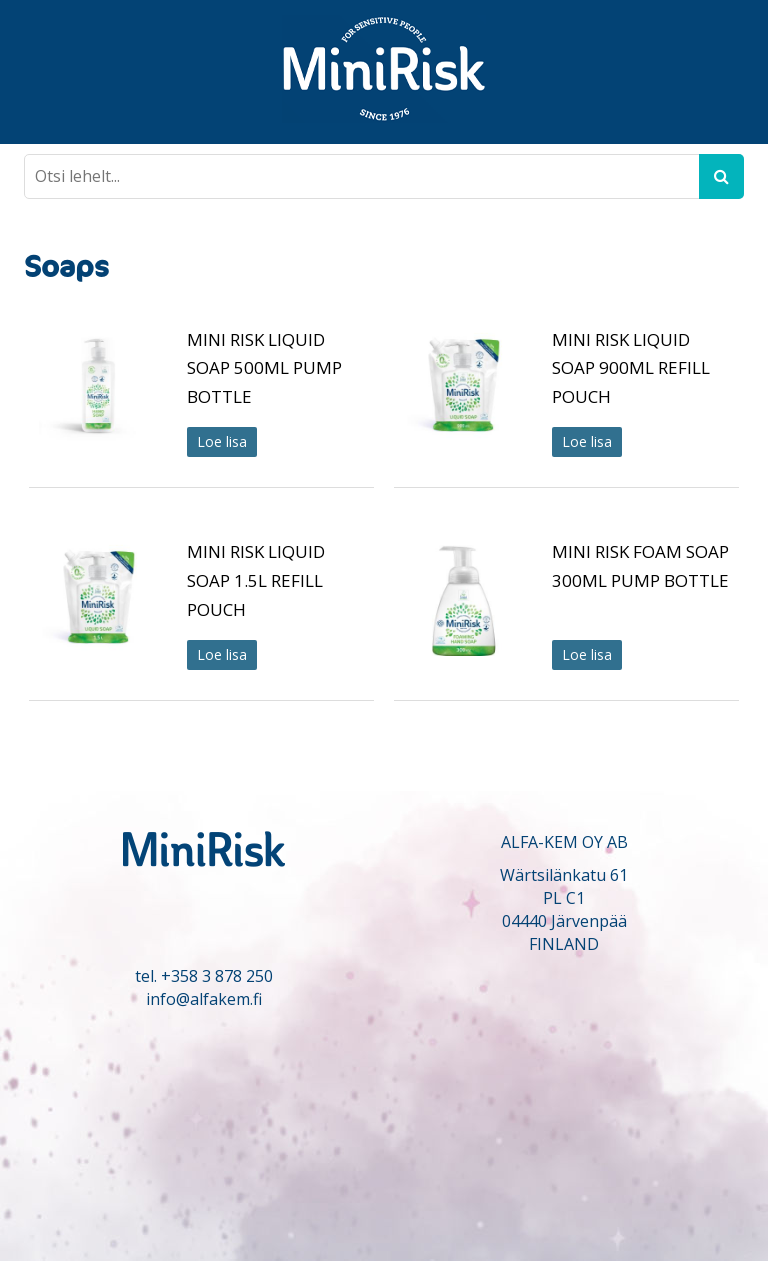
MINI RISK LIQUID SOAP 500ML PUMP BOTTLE (264, 368)
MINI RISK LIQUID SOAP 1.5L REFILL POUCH (256, 580)
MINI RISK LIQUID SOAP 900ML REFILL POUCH (631, 368)
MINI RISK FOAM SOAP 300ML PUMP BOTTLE (640, 566)
